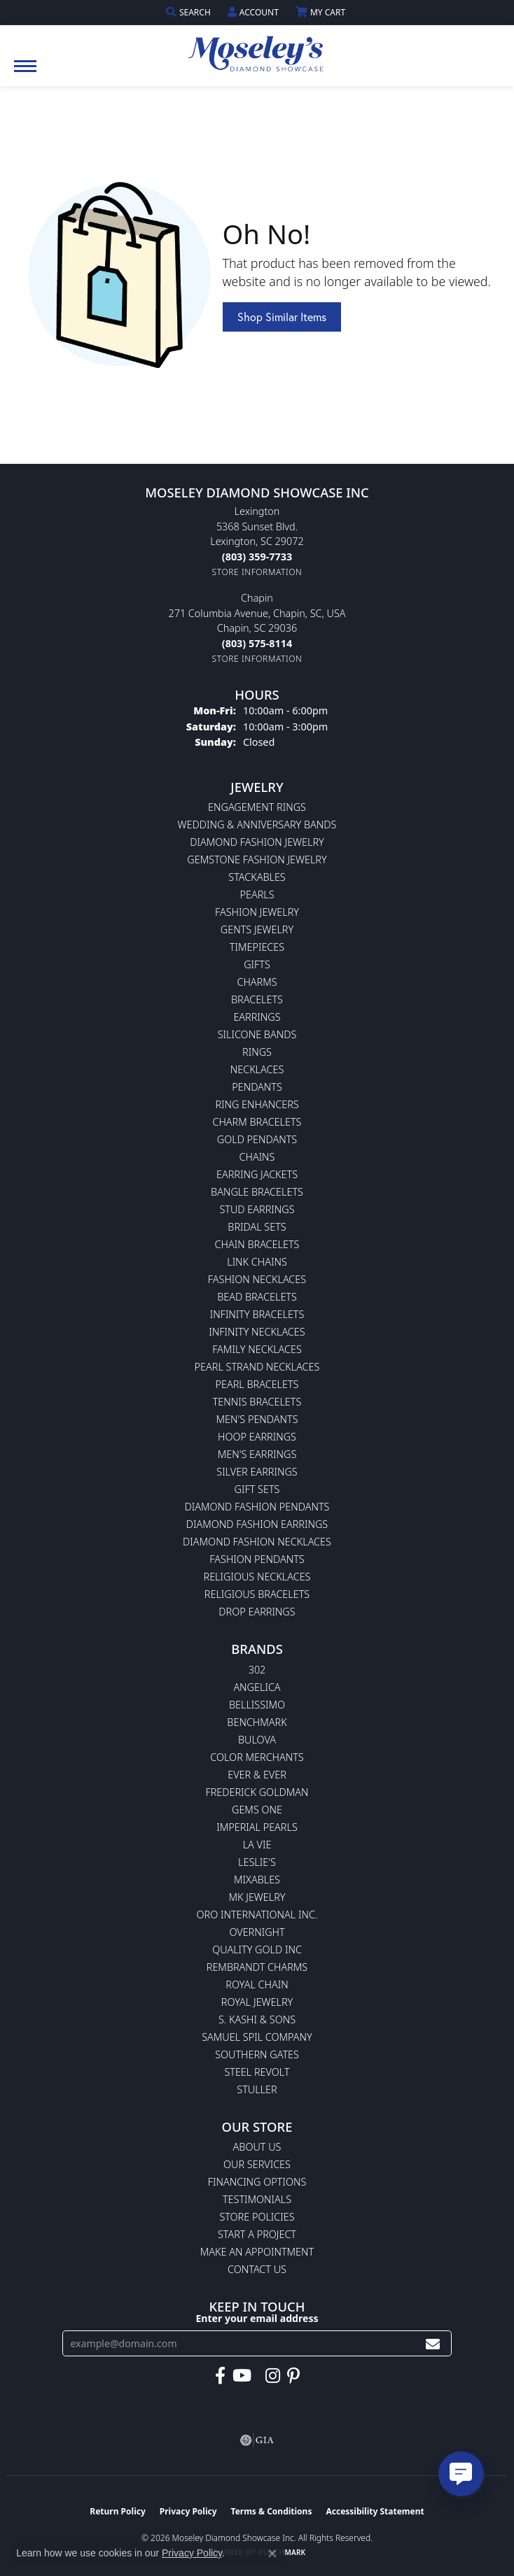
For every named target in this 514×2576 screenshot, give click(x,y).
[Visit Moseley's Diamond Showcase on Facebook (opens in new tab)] (220, 2376)
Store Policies (256, 2216)
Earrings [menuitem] (256, 1017)
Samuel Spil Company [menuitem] (257, 2037)
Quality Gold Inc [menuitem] (257, 1949)
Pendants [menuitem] (257, 1087)
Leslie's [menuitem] (257, 1862)
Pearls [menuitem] (256, 894)
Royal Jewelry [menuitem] (257, 2002)
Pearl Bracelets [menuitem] (257, 1384)
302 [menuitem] (257, 1669)
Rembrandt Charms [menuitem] (257, 1967)
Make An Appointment (257, 2251)
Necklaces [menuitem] (257, 1069)
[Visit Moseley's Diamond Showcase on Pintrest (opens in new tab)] (293, 2376)
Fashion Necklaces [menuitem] (257, 1279)
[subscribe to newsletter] (433, 2343)
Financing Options (257, 2181)
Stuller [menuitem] (257, 2089)
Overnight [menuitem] (256, 1932)
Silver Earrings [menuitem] (256, 1471)
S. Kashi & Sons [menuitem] (257, 2019)
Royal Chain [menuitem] (256, 1984)
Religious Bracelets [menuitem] (257, 1594)
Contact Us (257, 2269)
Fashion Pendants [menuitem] (256, 1559)
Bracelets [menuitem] (257, 999)
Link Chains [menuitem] (257, 1261)
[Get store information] (257, 572)
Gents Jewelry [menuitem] (257, 929)
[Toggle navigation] (25, 73)
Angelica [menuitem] (256, 1687)
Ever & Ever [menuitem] (257, 1774)
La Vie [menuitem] (257, 1844)
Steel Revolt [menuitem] (256, 2072)
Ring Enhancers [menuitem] (256, 1104)
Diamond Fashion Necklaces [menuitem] (257, 1541)
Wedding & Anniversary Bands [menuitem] (257, 824)
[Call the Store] (257, 556)
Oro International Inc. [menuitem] (257, 1914)
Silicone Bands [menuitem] (257, 1034)
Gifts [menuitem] (257, 964)
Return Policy (118, 2511)
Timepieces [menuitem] (257, 947)
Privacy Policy (188, 2511)
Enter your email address (256, 2318)
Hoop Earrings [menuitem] (257, 1436)
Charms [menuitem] (257, 982)
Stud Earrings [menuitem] (256, 1209)
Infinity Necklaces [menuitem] (257, 1331)
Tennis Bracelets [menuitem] (257, 1401)
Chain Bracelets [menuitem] (257, 1244)
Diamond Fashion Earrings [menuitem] (257, 1524)
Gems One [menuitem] (257, 1809)
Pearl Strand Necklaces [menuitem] (257, 1366)
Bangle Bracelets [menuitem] (257, 1191)
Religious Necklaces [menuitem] (257, 1576)
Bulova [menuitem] (257, 1739)
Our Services (257, 2164)
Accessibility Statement (375, 2511)
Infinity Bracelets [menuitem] (257, 1314)
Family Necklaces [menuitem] (257, 1349)
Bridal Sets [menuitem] (257, 1226)
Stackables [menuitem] (256, 877)
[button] (190, 12)
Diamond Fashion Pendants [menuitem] (257, 1506)
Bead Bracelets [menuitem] (257, 1296)
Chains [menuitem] (257, 1156)
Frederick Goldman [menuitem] (256, 1792)
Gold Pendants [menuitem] (257, 1139)
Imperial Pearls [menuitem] (257, 1827)
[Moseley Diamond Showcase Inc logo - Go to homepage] (257, 49)
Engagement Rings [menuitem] (257, 807)
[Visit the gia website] (257, 2440)
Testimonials (257, 2199)
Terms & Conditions (271, 2511)
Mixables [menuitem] (257, 1879)
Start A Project (257, 2234)
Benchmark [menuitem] (256, 1722)
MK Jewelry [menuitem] (257, 1897)
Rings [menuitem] (257, 1052)
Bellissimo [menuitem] (257, 1704)
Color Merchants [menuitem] (256, 1757)
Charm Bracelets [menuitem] (257, 1121)
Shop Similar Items (281, 316)
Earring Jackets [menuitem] (257, 1174)
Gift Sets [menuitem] (257, 1489)
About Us (257, 2146)
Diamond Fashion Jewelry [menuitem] (257, 842)
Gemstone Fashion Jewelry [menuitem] (256, 859)
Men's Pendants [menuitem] (257, 1419)
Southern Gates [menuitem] (257, 2054)
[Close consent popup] (272, 2553)
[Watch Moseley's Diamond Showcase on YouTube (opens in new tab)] (241, 2376)
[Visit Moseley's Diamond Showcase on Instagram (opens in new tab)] (272, 2376)
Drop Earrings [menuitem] (256, 1611)
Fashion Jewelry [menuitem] (257, 912)
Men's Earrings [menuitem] (257, 1454)
